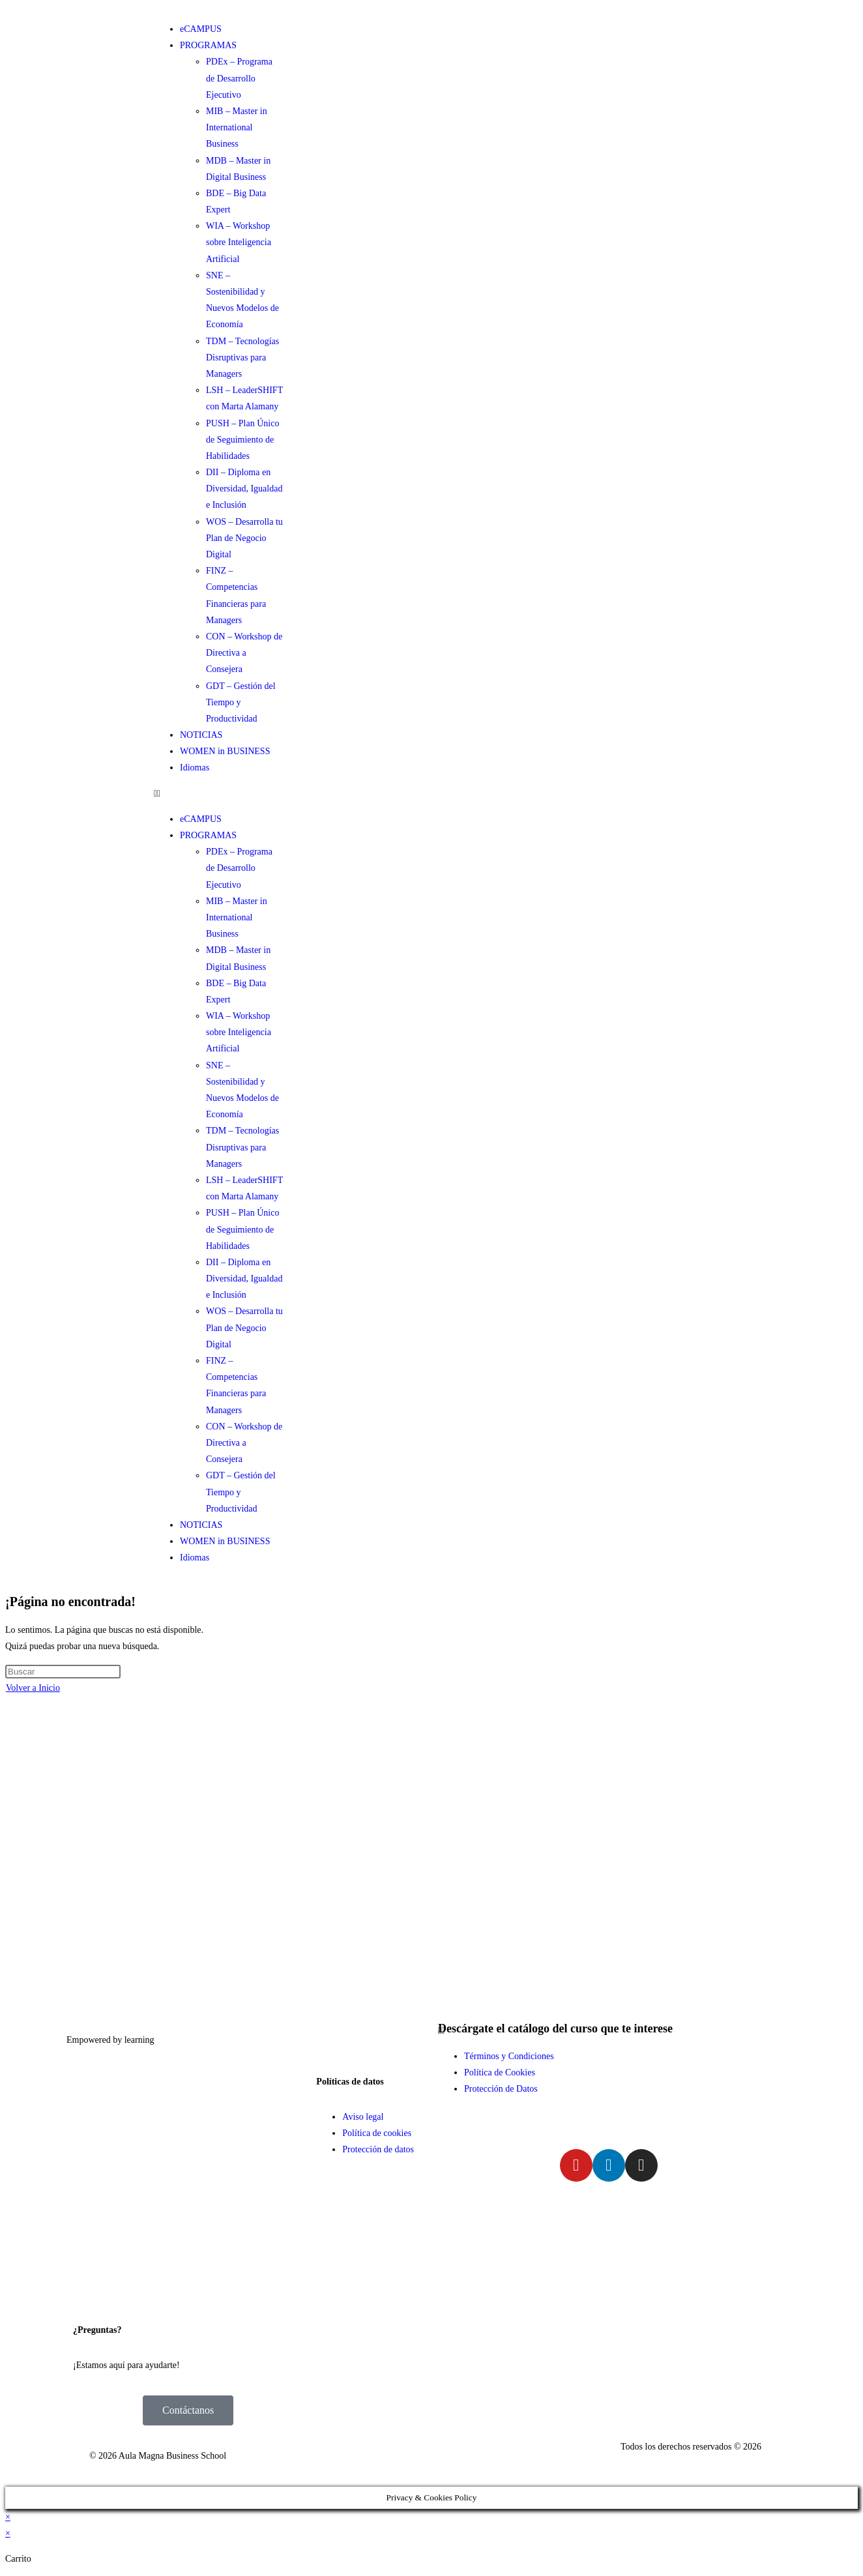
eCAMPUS (201, 29)
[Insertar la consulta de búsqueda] (63, 1671)
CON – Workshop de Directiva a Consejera (244, 653)
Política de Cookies (499, 2072)
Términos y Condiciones (509, 2056)
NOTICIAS (201, 735)
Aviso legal (362, 2117)
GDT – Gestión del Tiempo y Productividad (241, 702)
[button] (218, 793)
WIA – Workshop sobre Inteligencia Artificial (238, 242)
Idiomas (194, 767)
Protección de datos (378, 2149)
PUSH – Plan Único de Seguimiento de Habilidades (242, 439)
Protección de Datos (501, 2089)
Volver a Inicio (33, 1688)
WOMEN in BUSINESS (225, 751)
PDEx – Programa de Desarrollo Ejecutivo (239, 78)
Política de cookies (376, 2133)
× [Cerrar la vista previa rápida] (7, 2517)
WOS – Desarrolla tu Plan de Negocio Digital (244, 538)
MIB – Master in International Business (236, 127)
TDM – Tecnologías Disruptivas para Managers (242, 357)
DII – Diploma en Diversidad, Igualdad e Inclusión (244, 488)
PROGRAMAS (208, 45)
